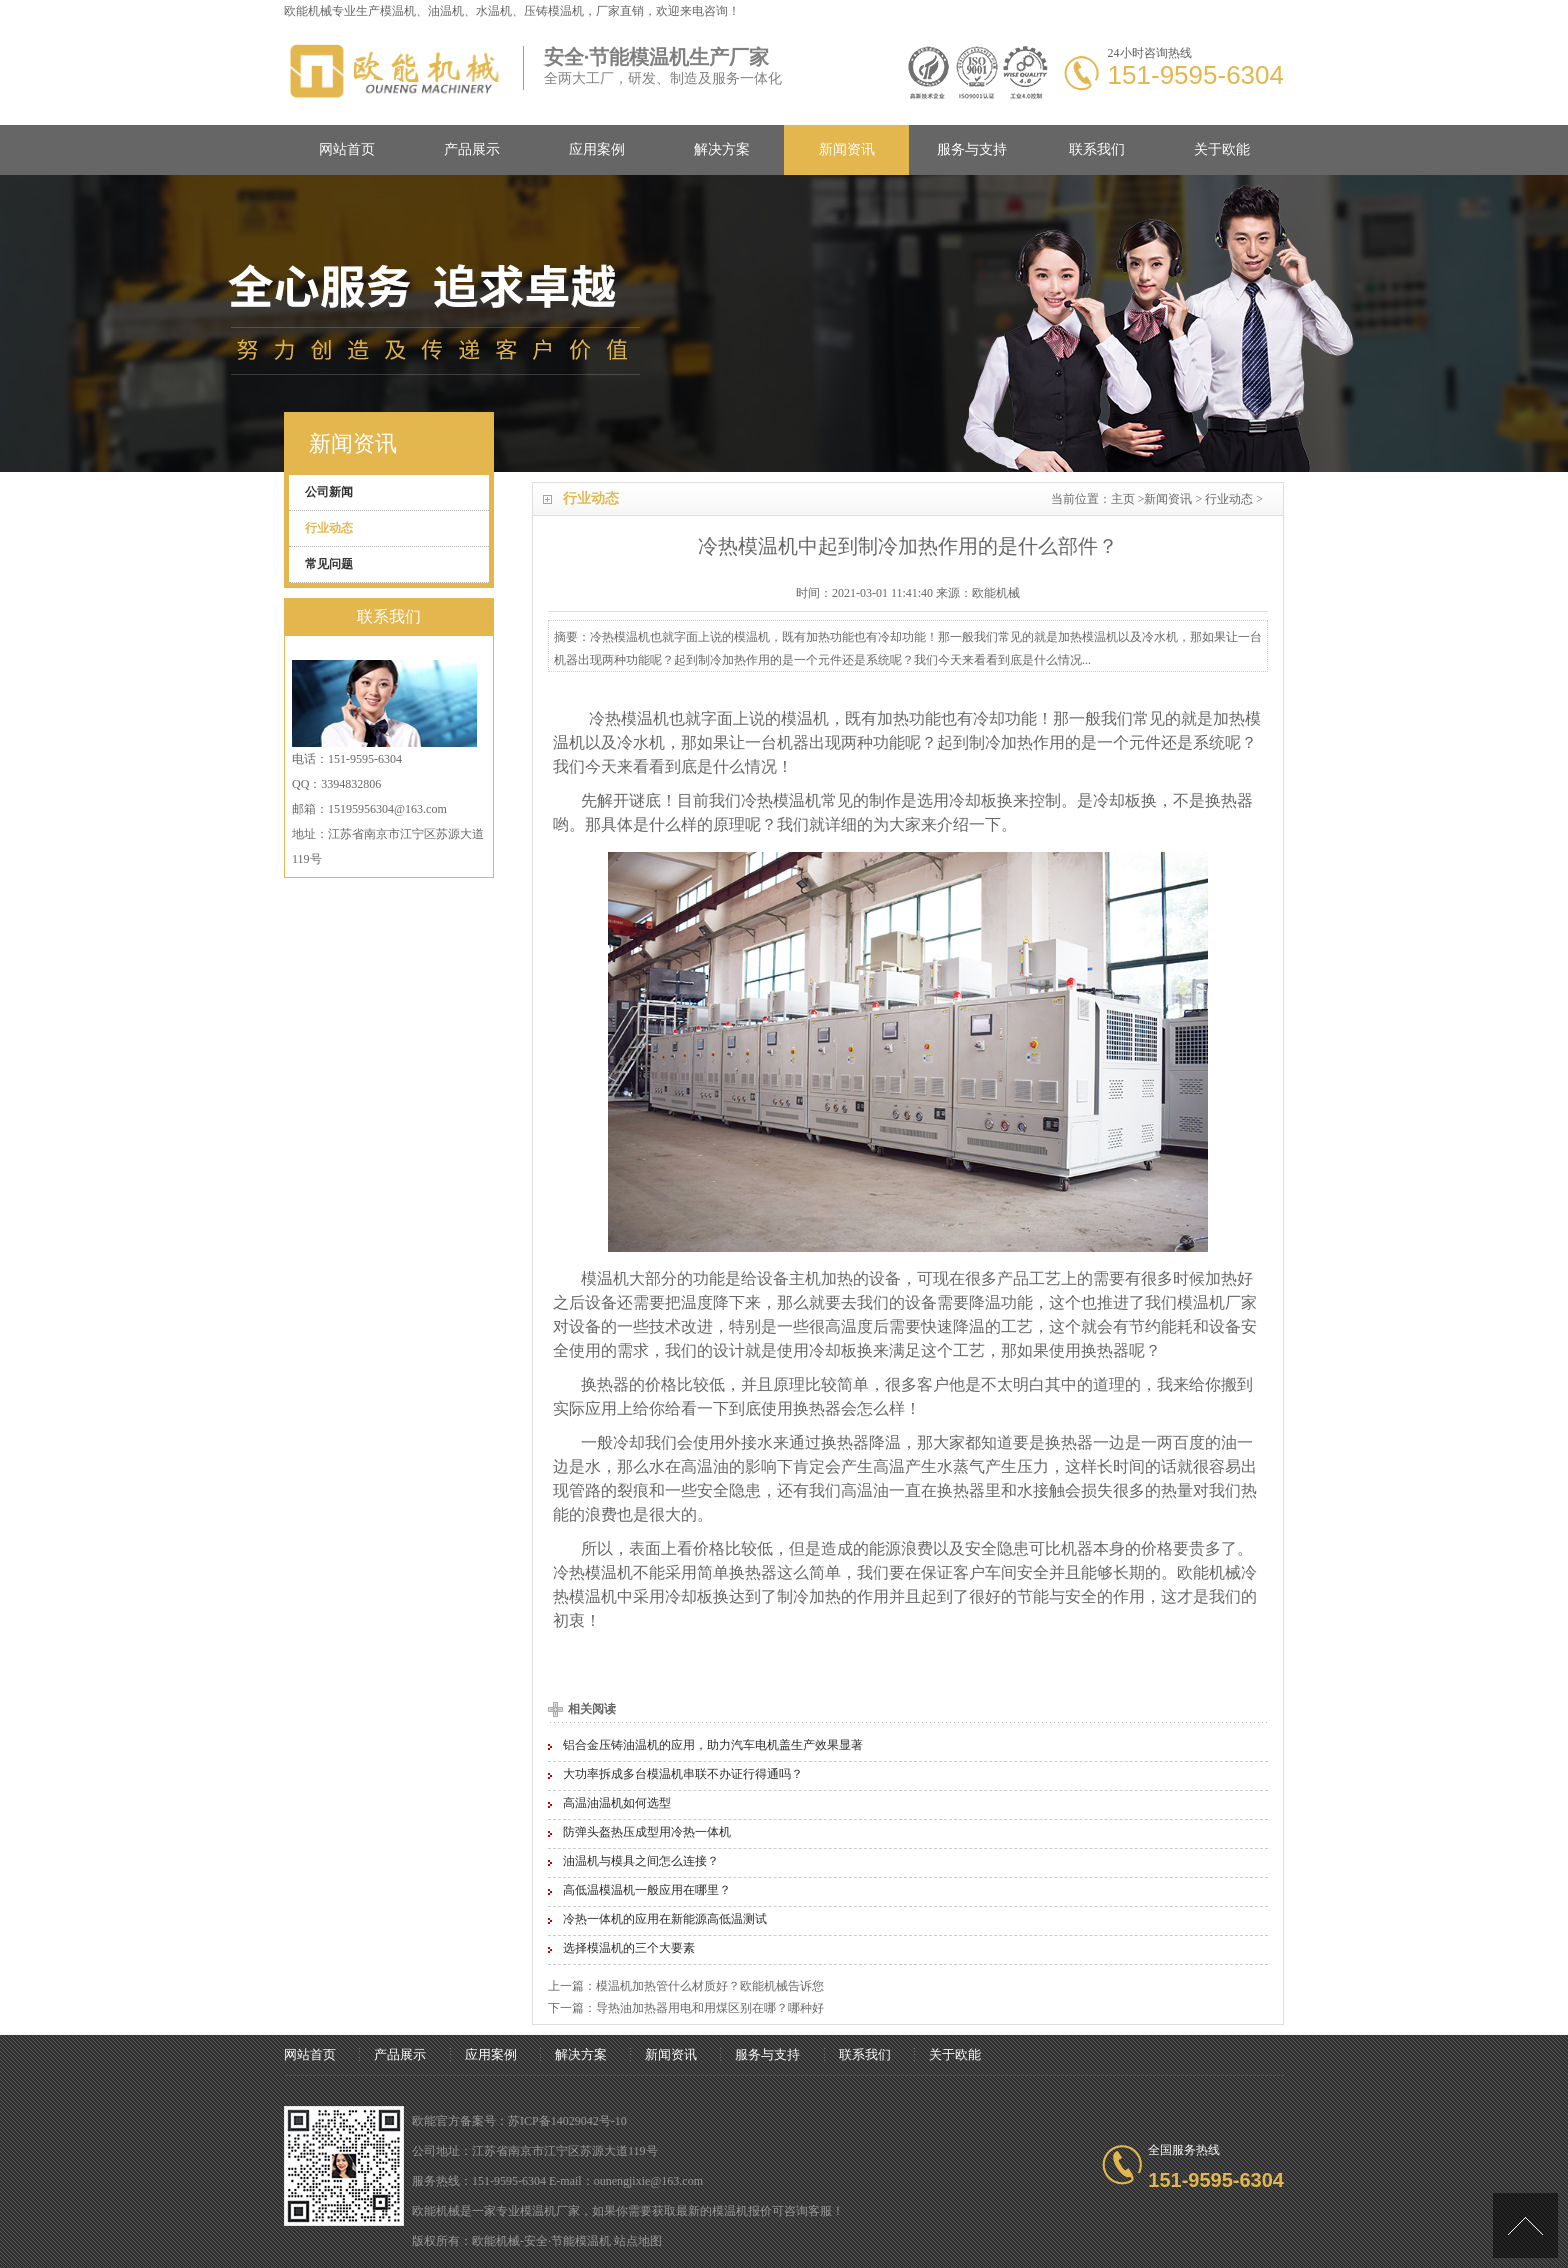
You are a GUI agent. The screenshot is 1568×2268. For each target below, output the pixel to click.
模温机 (398, 11)
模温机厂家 (1217, 1302)
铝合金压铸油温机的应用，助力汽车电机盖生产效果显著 (713, 1745)
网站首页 (347, 149)
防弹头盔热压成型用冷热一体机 (647, 1832)
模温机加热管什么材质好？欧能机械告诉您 (710, 1986)
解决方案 (722, 149)
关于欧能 (1222, 149)
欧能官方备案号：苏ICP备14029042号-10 (519, 2121)
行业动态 (1229, 499)
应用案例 (597, 149)
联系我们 (1097, 149)
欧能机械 (1209, 1572)
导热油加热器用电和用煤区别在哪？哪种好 (710, 2008)
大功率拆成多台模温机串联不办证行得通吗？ (683, 1774)
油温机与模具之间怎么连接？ (641, 1861)
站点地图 (638, 2241)
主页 (1123, 499)
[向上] (1525, 2225)
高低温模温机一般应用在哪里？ (647, 1890)
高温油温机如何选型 (617, 1803)
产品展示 (472, 149)
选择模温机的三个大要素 (629, 1948)
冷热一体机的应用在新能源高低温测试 (665, 1919)
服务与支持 (972, 149)
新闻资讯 (847, 149)
